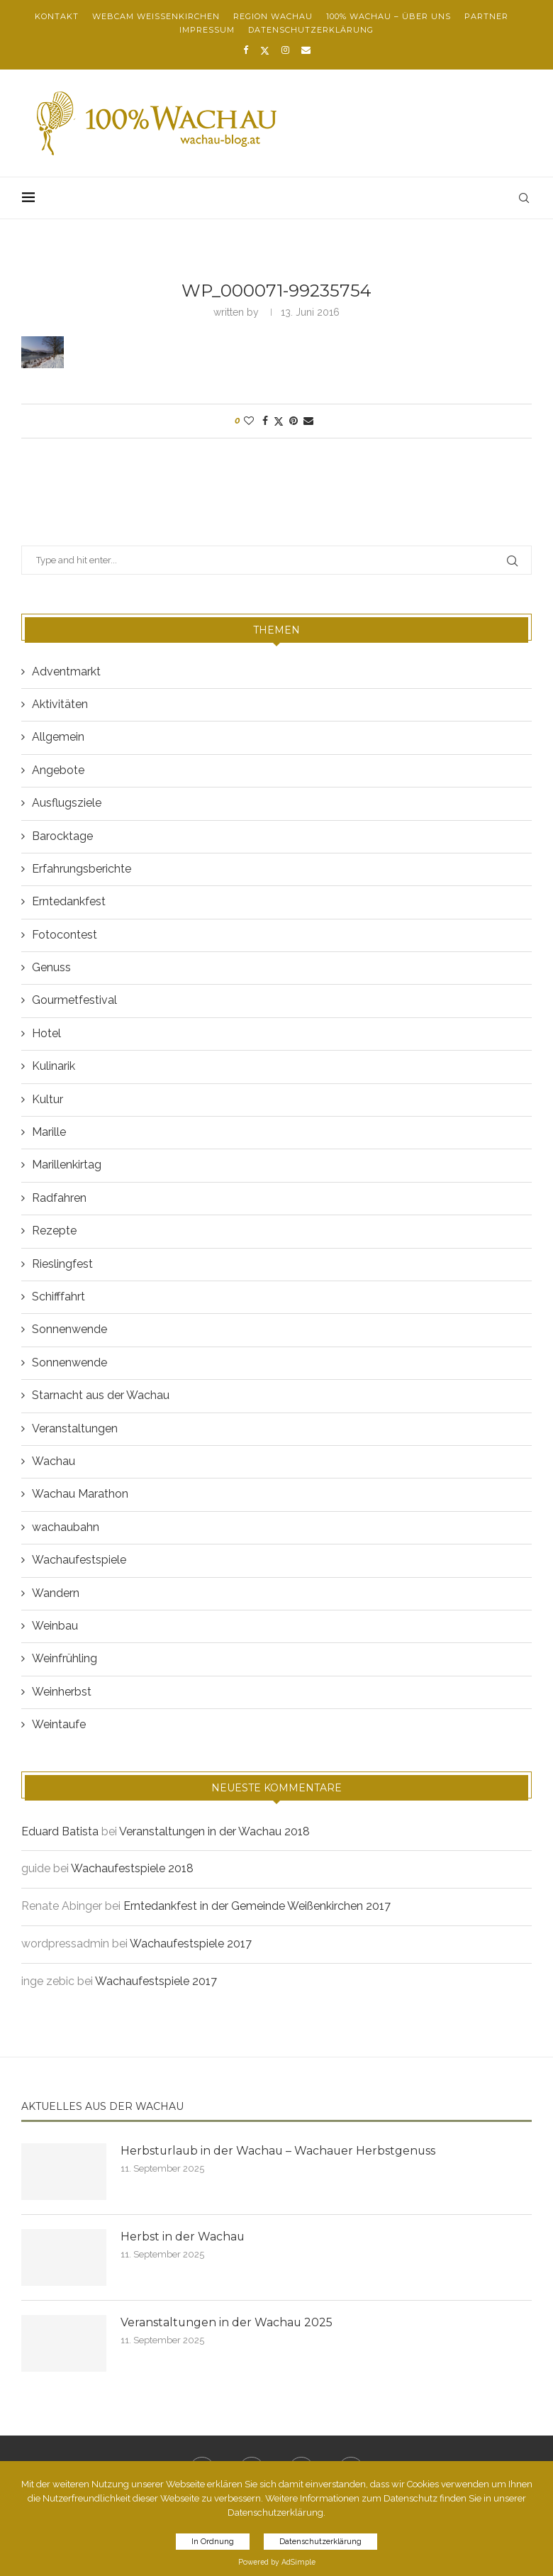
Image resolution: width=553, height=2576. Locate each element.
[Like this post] (249, 420)
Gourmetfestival (74, 1000)
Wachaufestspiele (79, 1559)
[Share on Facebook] (265, 420)
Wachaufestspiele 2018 (132, 1868)
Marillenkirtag (66, 1164)
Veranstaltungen (75, 1428)
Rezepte (54, 1230)
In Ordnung (212, 2541)
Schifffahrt (58, 1296)
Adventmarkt (66, 671)
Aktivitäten (60, 704)
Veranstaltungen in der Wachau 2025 (227, 2322)
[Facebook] (245, 50)
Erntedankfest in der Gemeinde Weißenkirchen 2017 (257, 1906)
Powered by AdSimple (276, 2562)
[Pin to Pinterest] (293, 420)
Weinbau (55, 1625)
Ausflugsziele (66, 802)
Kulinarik (53, 1066)
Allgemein (58, 736)
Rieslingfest (62, 1264)
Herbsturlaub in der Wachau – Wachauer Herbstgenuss (280, 2150)
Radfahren (59, 1198)
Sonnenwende (69, 1329)
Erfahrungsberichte (81, 868)
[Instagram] (285, 50)
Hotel (46, 1033)
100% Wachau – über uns (388, 16)
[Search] (525, 198)
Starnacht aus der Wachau (100, 1395)
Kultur (47, 1099)
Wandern (55, 1593)
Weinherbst (61, 1691)
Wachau (53, 1461)
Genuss (51, 967)
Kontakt (57, 16)
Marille (49, 1132)
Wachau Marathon (80, 1493)
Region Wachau (273, 16)
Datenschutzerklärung (311, 30)
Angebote (58, 770)
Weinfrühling (64, 1658)
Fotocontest (64, 934)
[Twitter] (264, 50)
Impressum (207, 30)
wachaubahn (65, 1527)
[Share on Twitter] (279, 421)
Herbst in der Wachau (183, 2236)
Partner (486, 16)
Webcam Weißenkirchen (156, 16)
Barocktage (62, 836)
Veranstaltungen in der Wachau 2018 (214, 1831)
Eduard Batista (60, 1831)
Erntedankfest (69, 901)
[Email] (306, 50)
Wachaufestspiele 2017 (191, 1943)
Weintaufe (59, 1724)
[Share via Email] (308, 420)
